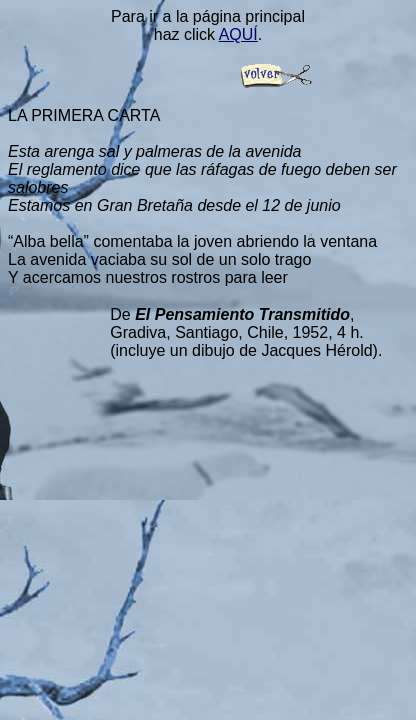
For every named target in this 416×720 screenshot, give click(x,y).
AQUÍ (238, 34)
